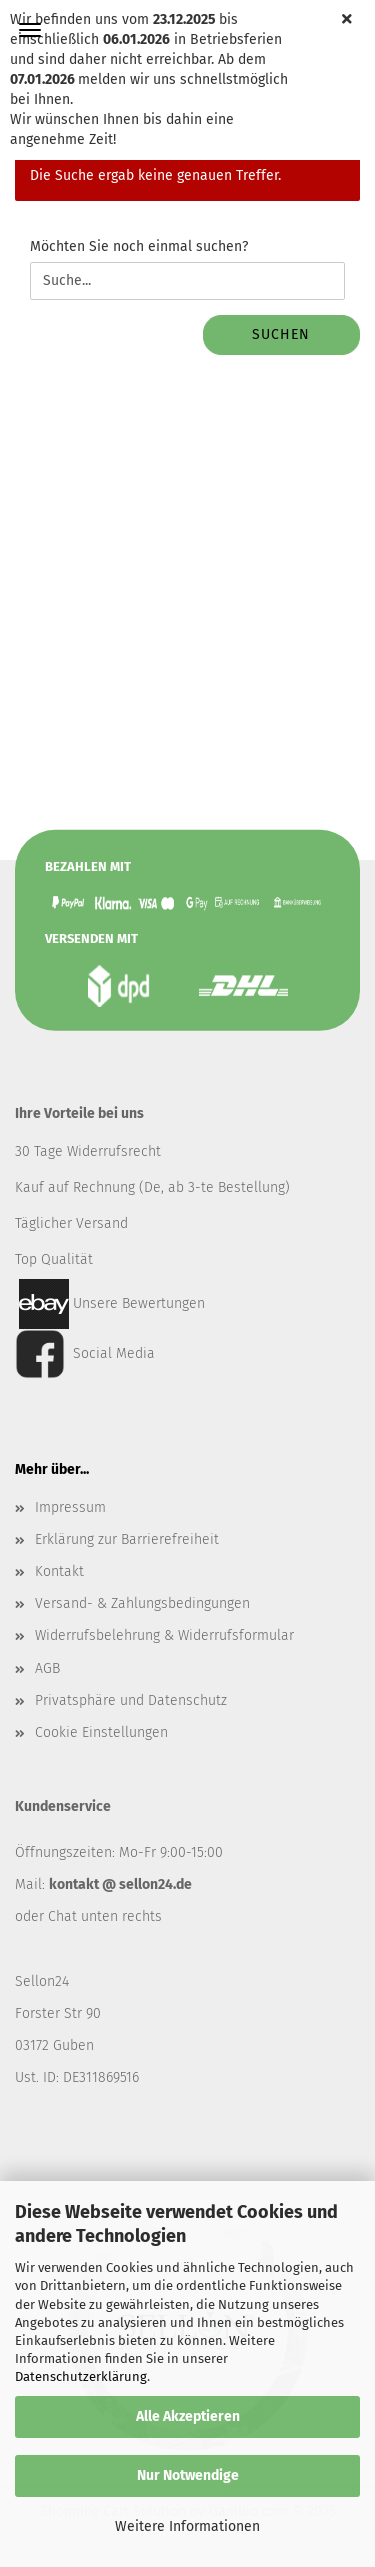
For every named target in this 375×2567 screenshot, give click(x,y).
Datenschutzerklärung (81, 2376)
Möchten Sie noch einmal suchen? (139, 246)
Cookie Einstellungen (101, 1732)
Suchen (281, 334)
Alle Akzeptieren (188, 2416)
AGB (47, 1668)
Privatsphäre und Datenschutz (131, 1700)
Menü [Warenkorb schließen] (30, 30)
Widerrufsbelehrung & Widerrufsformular (164, 1635)
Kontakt (59, 1571)
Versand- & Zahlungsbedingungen (142, 1603)
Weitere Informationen (187, 2526)
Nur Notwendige (188, 2475)
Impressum (70, 1507)
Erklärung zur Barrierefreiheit (127, 1539)
